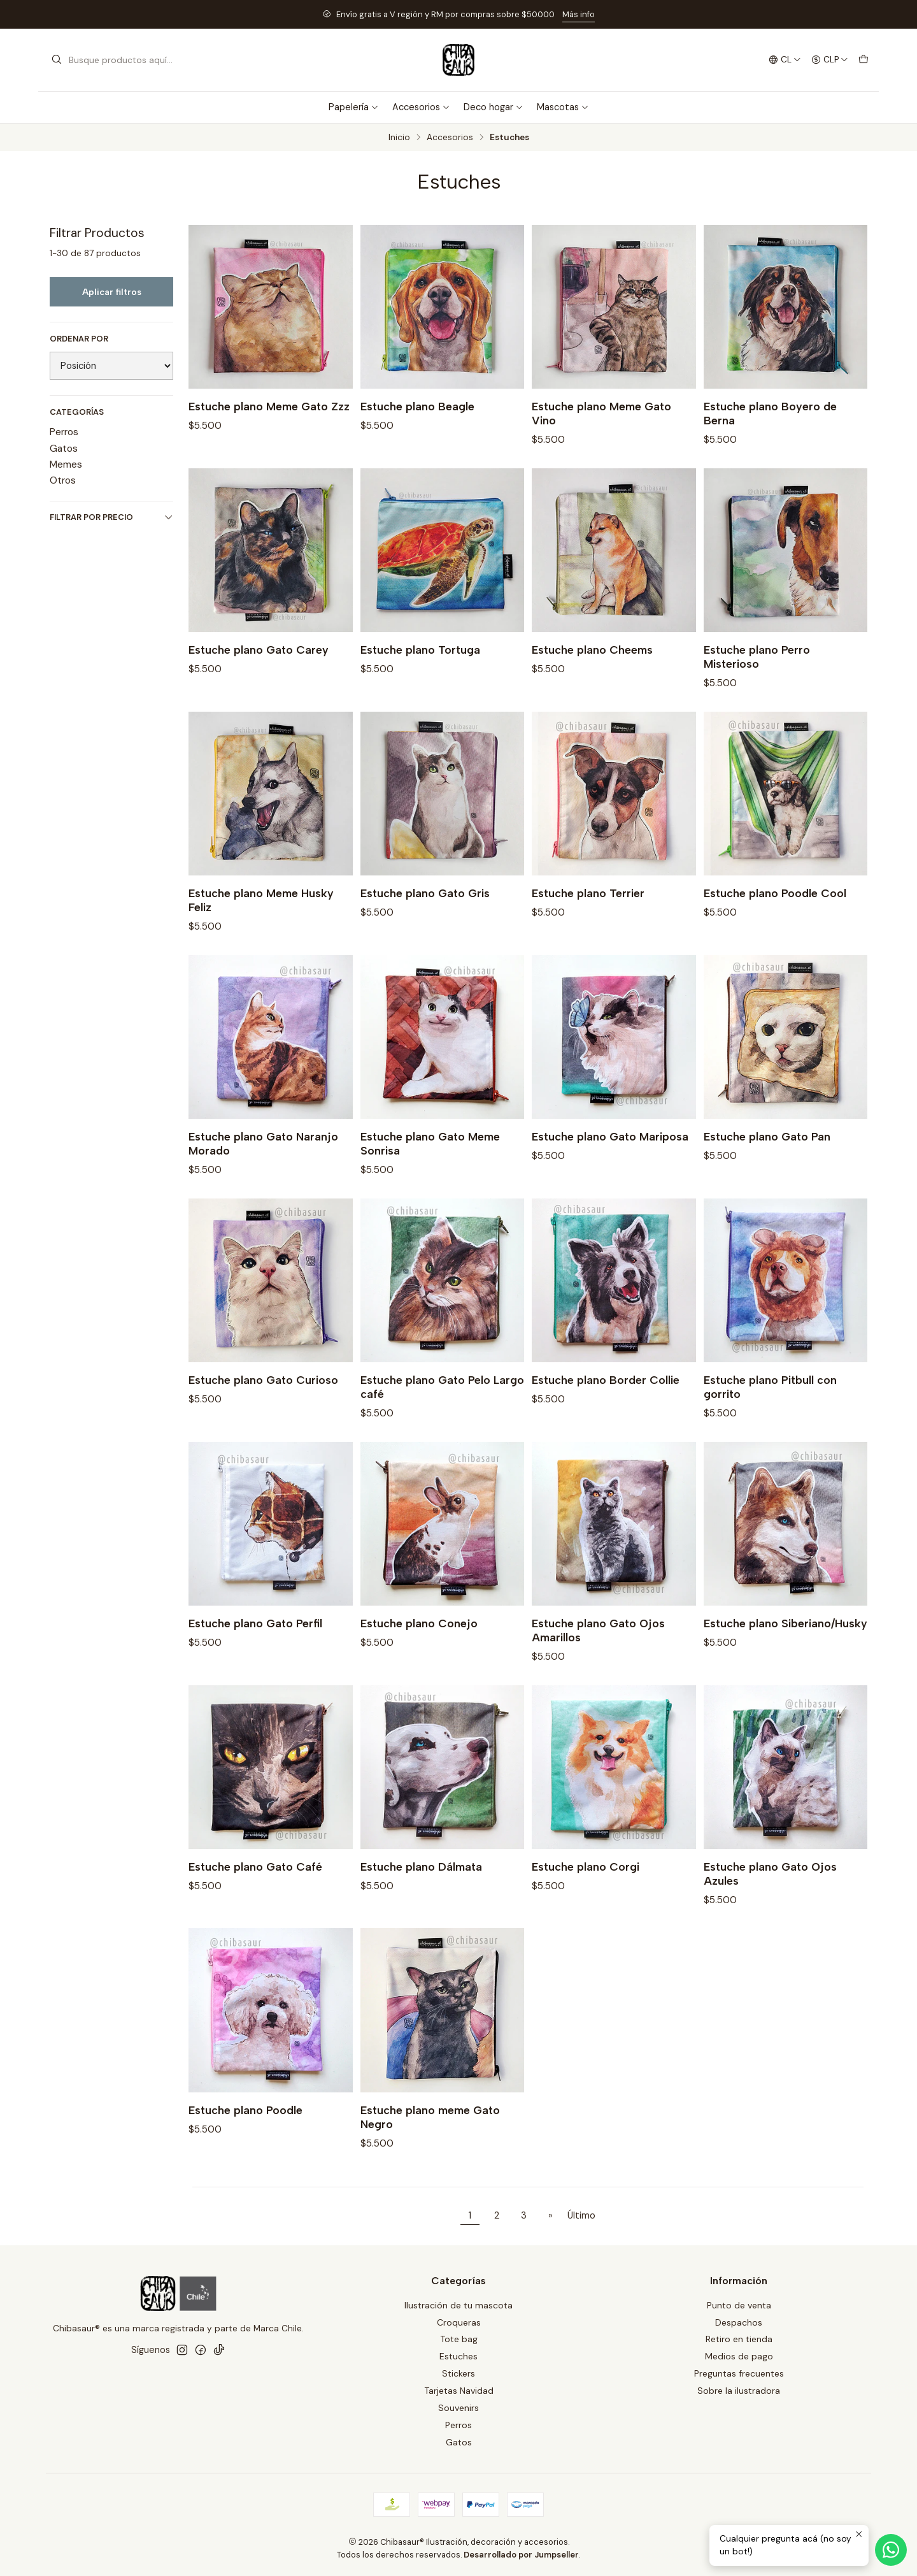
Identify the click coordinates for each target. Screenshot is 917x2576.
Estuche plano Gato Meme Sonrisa (430, 1158)
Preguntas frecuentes (739, 2373)
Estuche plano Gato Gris (425, 908)
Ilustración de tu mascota (458, 2305)
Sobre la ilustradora (738, 2390)
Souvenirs (458, 2408)
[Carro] (863, 60)
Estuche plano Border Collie (605, 1395)
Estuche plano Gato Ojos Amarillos (598, 1645)
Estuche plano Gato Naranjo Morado (263, 1158)
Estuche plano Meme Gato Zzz (269, 406)
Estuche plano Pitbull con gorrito (770, 1402)
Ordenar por (79, 339)
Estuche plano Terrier (588, 908)
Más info (578, 14)
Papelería (354, 107)
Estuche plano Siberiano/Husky (785, 1638)
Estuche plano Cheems (592, 665)
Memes (66, 464)
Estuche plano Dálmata (421, 1882)
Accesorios (421, 107)
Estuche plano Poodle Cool (775, 908)
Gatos (64, 448)
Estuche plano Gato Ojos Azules (770, 1889)
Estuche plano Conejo (419, 1638)
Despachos (738, 2322)
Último (581, 2215)
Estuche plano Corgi (585, 1882)
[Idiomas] (784, 60)
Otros (63, 480)
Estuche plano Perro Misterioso (757, 672)
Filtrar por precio (111, 517)
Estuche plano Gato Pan (767, 1151)
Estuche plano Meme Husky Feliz (261, 915)
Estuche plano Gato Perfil (255, 1638)
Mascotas (563, 107)
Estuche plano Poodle (245, 2125)
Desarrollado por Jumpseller (521, 2554)
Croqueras (459, 2322)
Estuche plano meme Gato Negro (430, 2132)
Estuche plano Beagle (417, 406)
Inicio (399, 137)
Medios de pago (739, 2356)
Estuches (458, 2356)
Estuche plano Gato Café (255, 1882)
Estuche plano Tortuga (420, 665)
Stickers (458, 2373)
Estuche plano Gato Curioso (263, 1395)
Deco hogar (493, 107)
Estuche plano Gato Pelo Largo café (442, 1402)
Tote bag (459, 2339)
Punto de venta (739, 2305)
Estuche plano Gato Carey (258, 665)
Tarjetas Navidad (459, 2390)
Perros (64, 432)
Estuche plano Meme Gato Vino (601, 413)
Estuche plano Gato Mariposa (610, 1151)
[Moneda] (829, 60)
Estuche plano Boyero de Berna (770, 413)
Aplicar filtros (111, 292)
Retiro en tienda (739, 2339)
